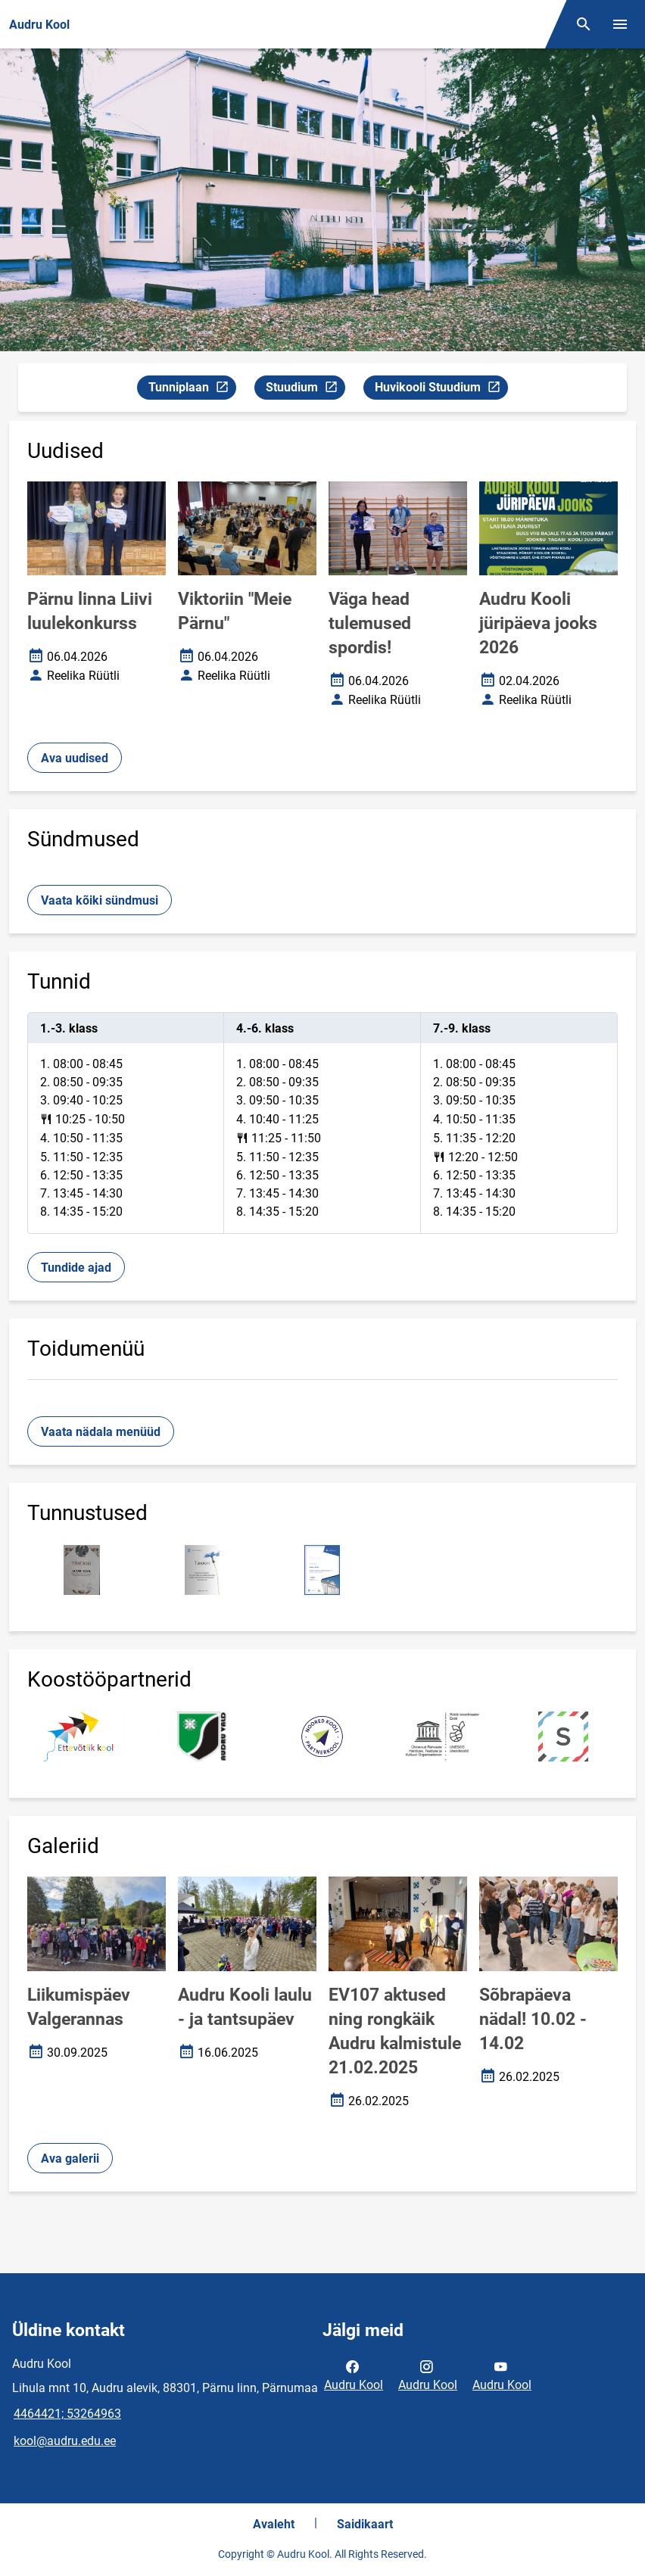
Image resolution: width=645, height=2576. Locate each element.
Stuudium (305, 389)
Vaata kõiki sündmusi (99, 900)
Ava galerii (70, 2158)
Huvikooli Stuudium (441, 389)
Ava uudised (74, 758)
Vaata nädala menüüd (100, 1432)
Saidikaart (365, 2524)
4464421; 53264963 (67, 2413)
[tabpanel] (322, 1123)
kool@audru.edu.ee (65, 2441)
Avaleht (273, 2524)
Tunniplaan (192, 389)
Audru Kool (353, 2374)
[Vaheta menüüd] (620, 24)
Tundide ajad (76, 1267)
